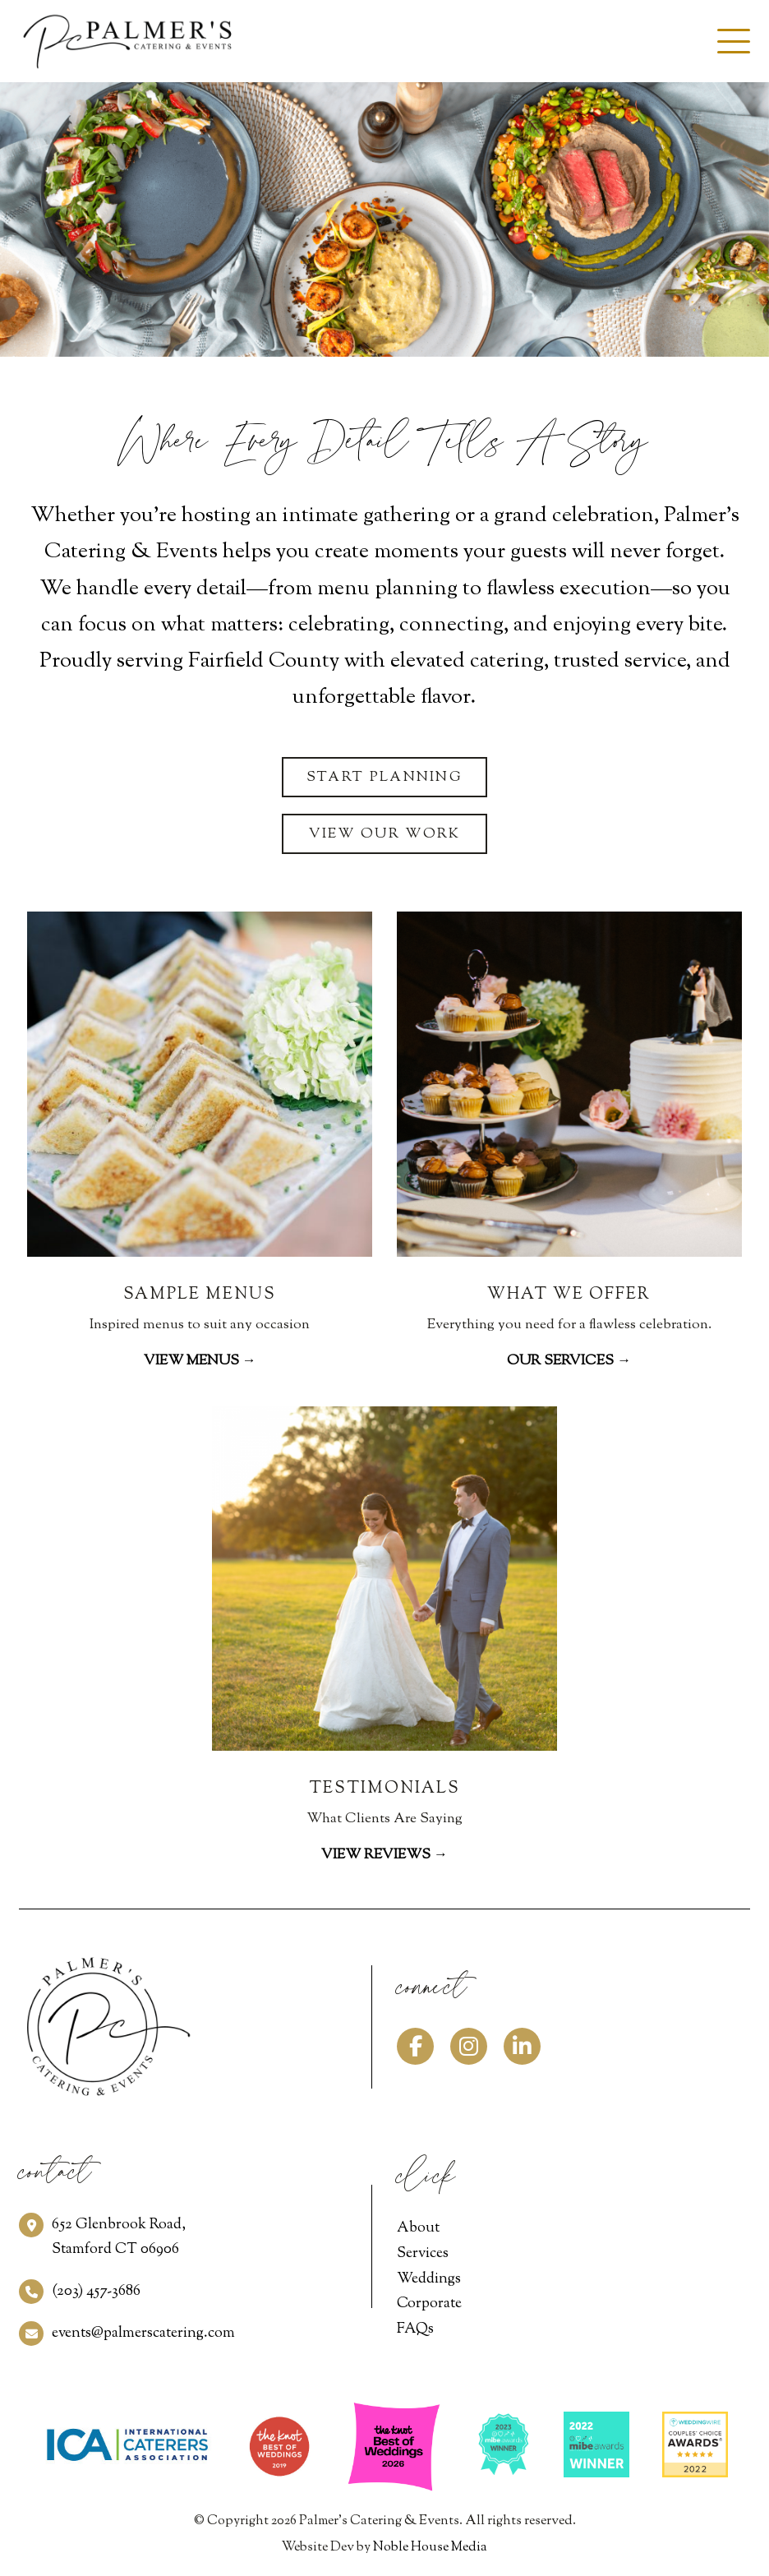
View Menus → (200, 1361)
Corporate (429, 2304)
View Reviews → (384, 1855)
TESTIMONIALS (384, 1789)
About (418, 2228)
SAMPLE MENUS (199, 1295)
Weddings (429, 2279)
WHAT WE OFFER (569, 1295)
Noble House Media (430, 2547)
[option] (384, 219)
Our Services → (569, 1361)
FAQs (415, 2329)
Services (423, 2253)
